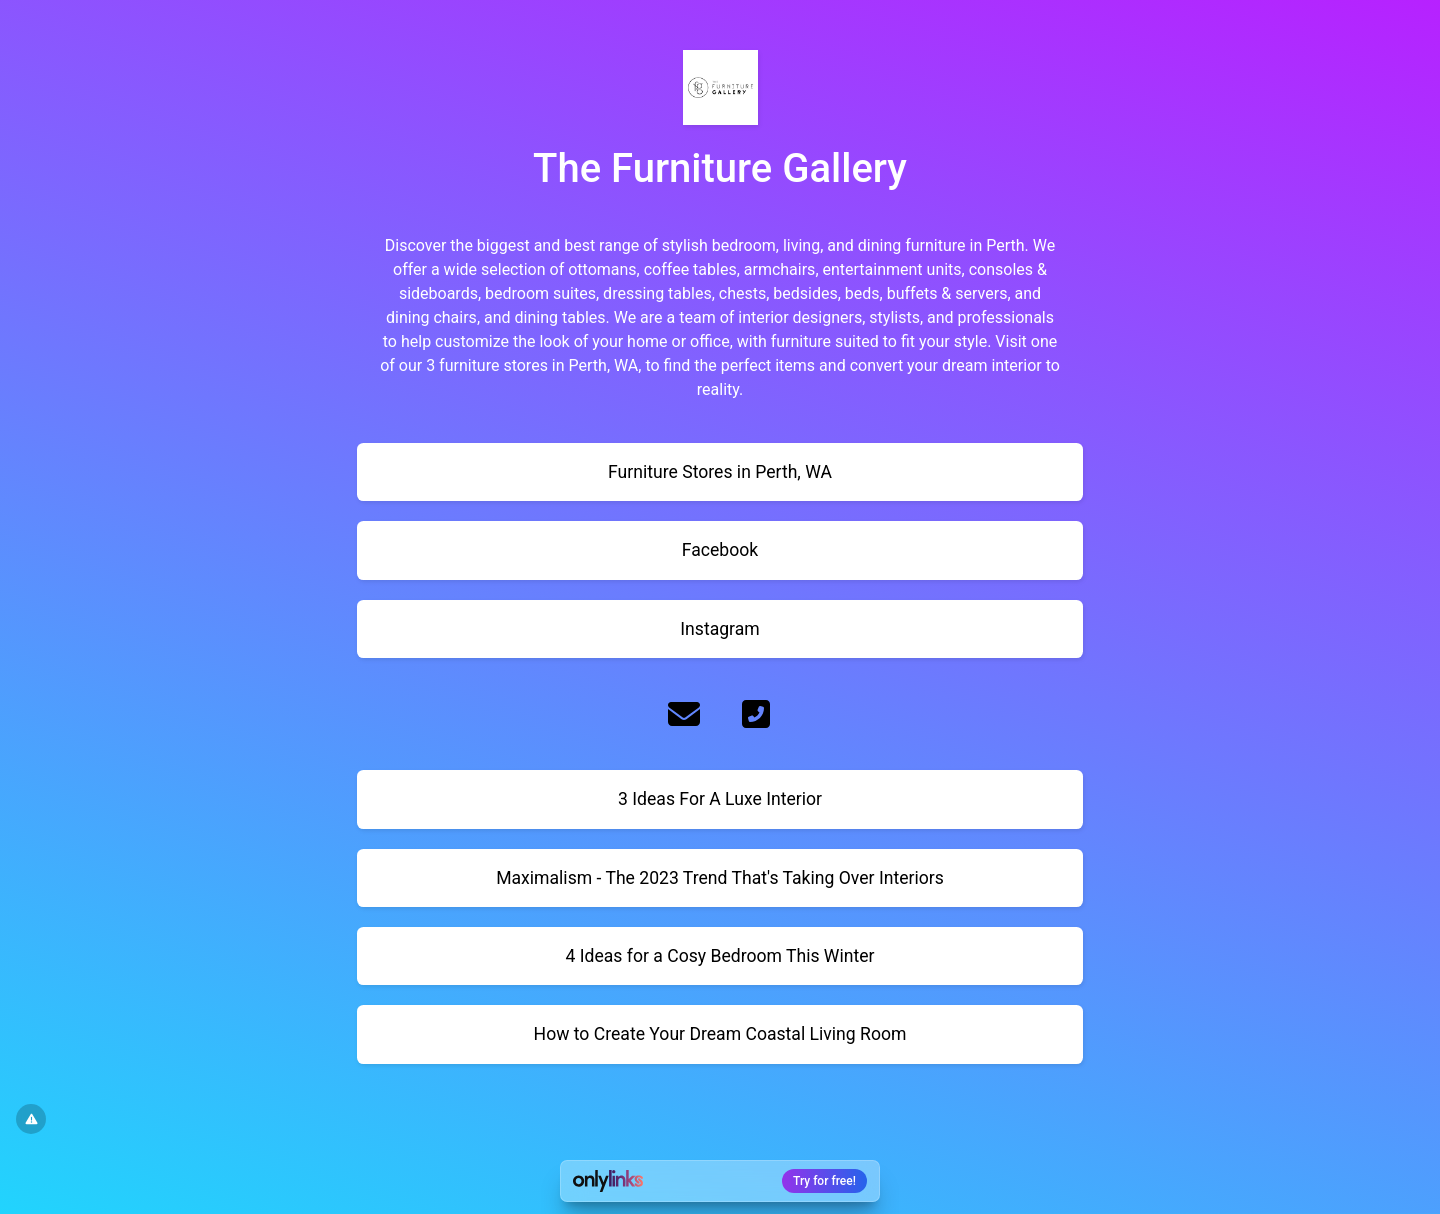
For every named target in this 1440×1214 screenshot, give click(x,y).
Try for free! (824, 1181)
